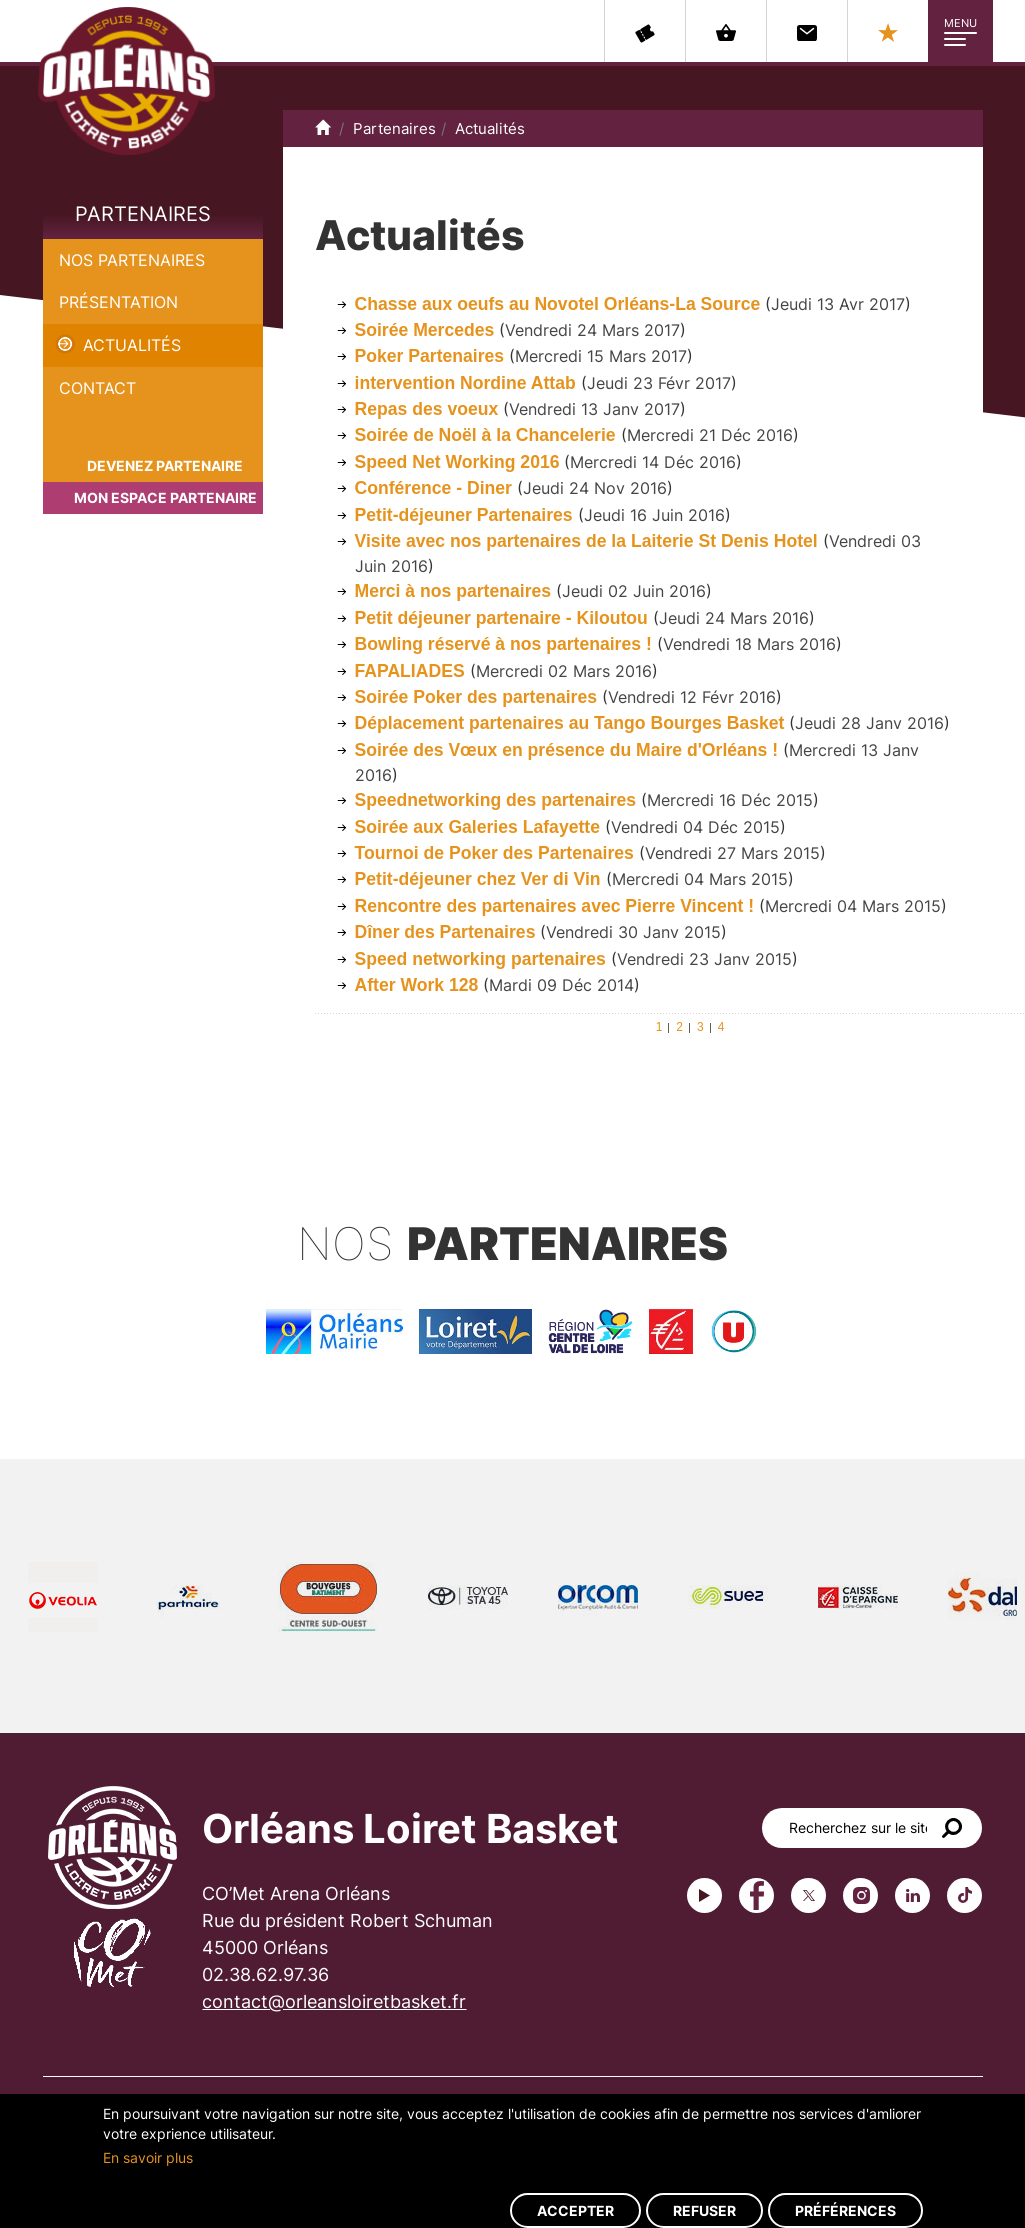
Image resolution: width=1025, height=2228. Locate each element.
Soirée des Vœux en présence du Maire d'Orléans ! (567, 750)
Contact (97, 388)
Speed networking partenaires (480, 959)
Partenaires (143, 214)
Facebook (756, 1895)
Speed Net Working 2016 (460, 462)
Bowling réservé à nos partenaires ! (506, 644)
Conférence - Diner (436, 488)
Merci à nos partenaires (455, 591)
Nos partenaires (132, 260)
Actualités (132, 345)
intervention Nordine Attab (465, 383)
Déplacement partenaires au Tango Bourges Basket (570, 723)
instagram (860, 1895)
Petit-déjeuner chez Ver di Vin (478, 879)
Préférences (845, 2210)
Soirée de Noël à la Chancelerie (485, 435)
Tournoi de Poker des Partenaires (494, 853)
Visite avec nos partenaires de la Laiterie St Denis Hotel (589, 541)
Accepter (575, 2210)
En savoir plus (148, 2157)
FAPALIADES (412, 671)
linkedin (912, 1895)
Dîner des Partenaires (445, 932)
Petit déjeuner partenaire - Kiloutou (501, 618)
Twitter (808, 1895)
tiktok (964, 1895)
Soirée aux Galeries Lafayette (477, 827)
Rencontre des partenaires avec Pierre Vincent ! (555, 906)
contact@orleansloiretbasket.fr (334, 2001)
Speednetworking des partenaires (498, 800)
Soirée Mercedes (425, 330)
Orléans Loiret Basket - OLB (126, 81)
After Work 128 (417, 985)
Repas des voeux (427, 409)
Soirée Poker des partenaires (478, 697)
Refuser (704, 2210)
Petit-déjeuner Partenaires (464, 515)
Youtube (704, 1895)
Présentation (118, 302)
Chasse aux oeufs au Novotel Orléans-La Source (558, 304)
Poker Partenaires (430, 356)
